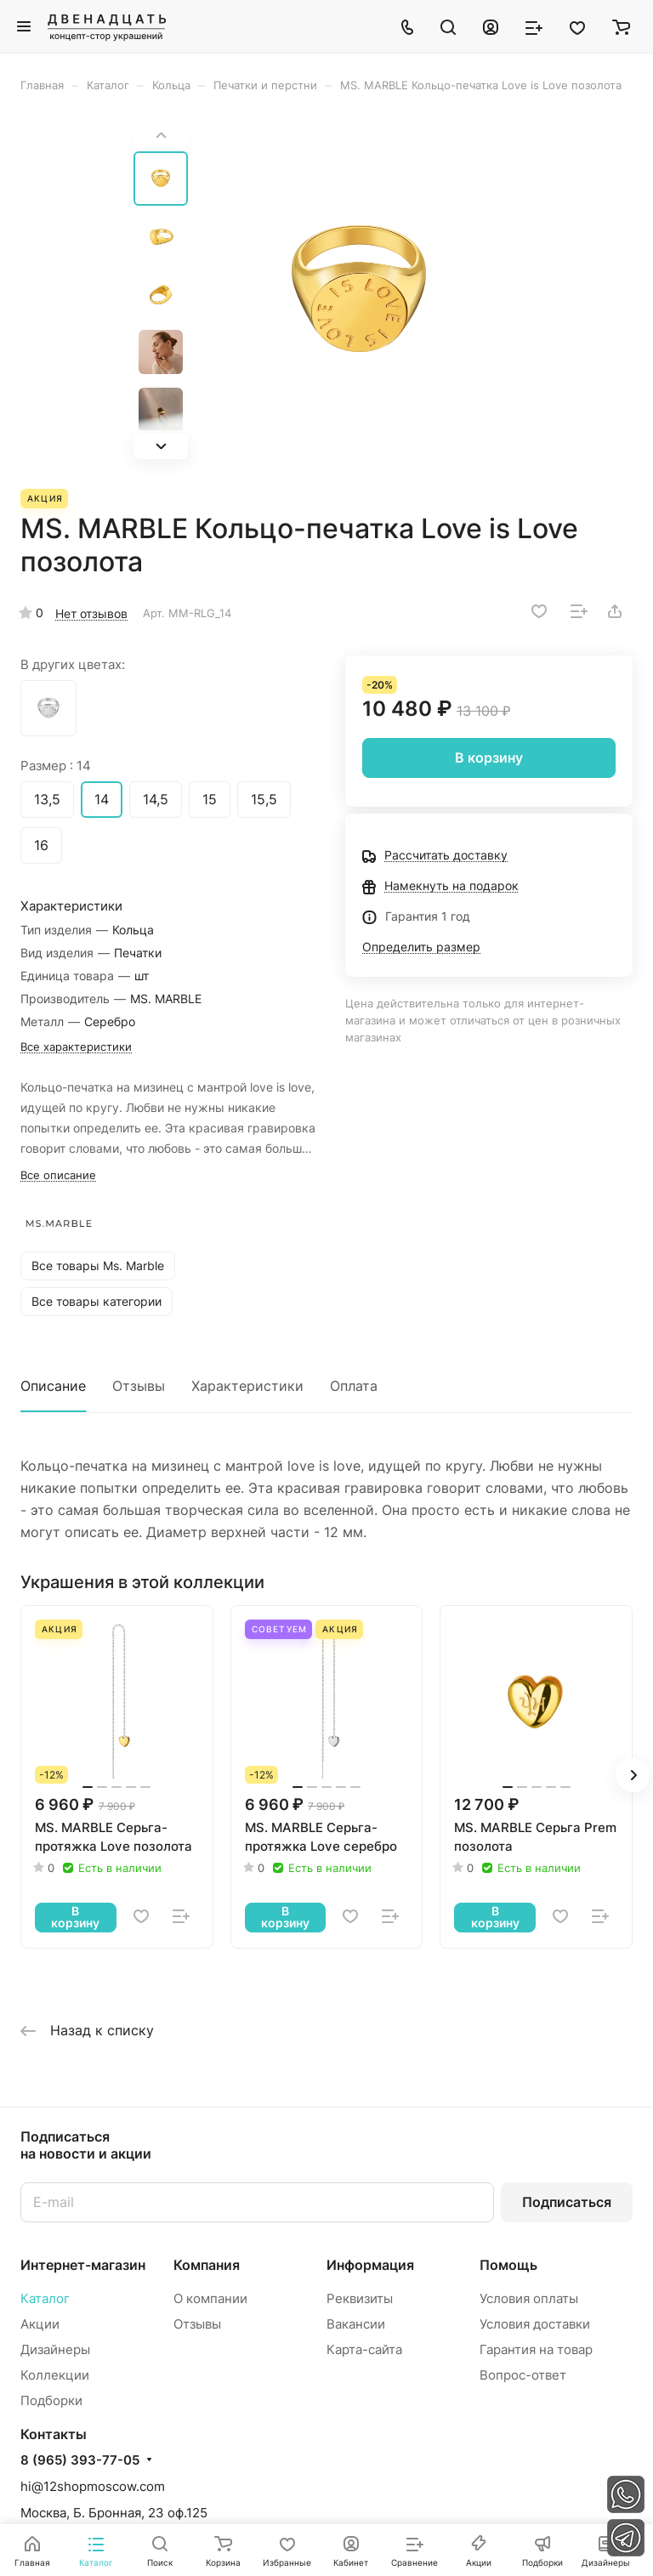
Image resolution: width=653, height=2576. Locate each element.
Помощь (508, 2264)
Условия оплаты (529, 2298)
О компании (210, 2298)
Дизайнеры (55, 2349)
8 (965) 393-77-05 (79, 2460)
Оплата (354, 1385)
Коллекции (54, 2375)
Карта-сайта (364, 2349)
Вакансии (355, 2324)
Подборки (51, 2400)
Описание (53, 1385)
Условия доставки (535, 2324)
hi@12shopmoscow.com (92, 2486)
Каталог (45, 2298)
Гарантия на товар (536, 2349)
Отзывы (138, 1385)
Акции (40, 2324)
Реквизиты (359, 2298)
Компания (206, 2264)
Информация (370, 2264)
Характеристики (247, 1385)
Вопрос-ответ (523, 2375)
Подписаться (566, 2201)
